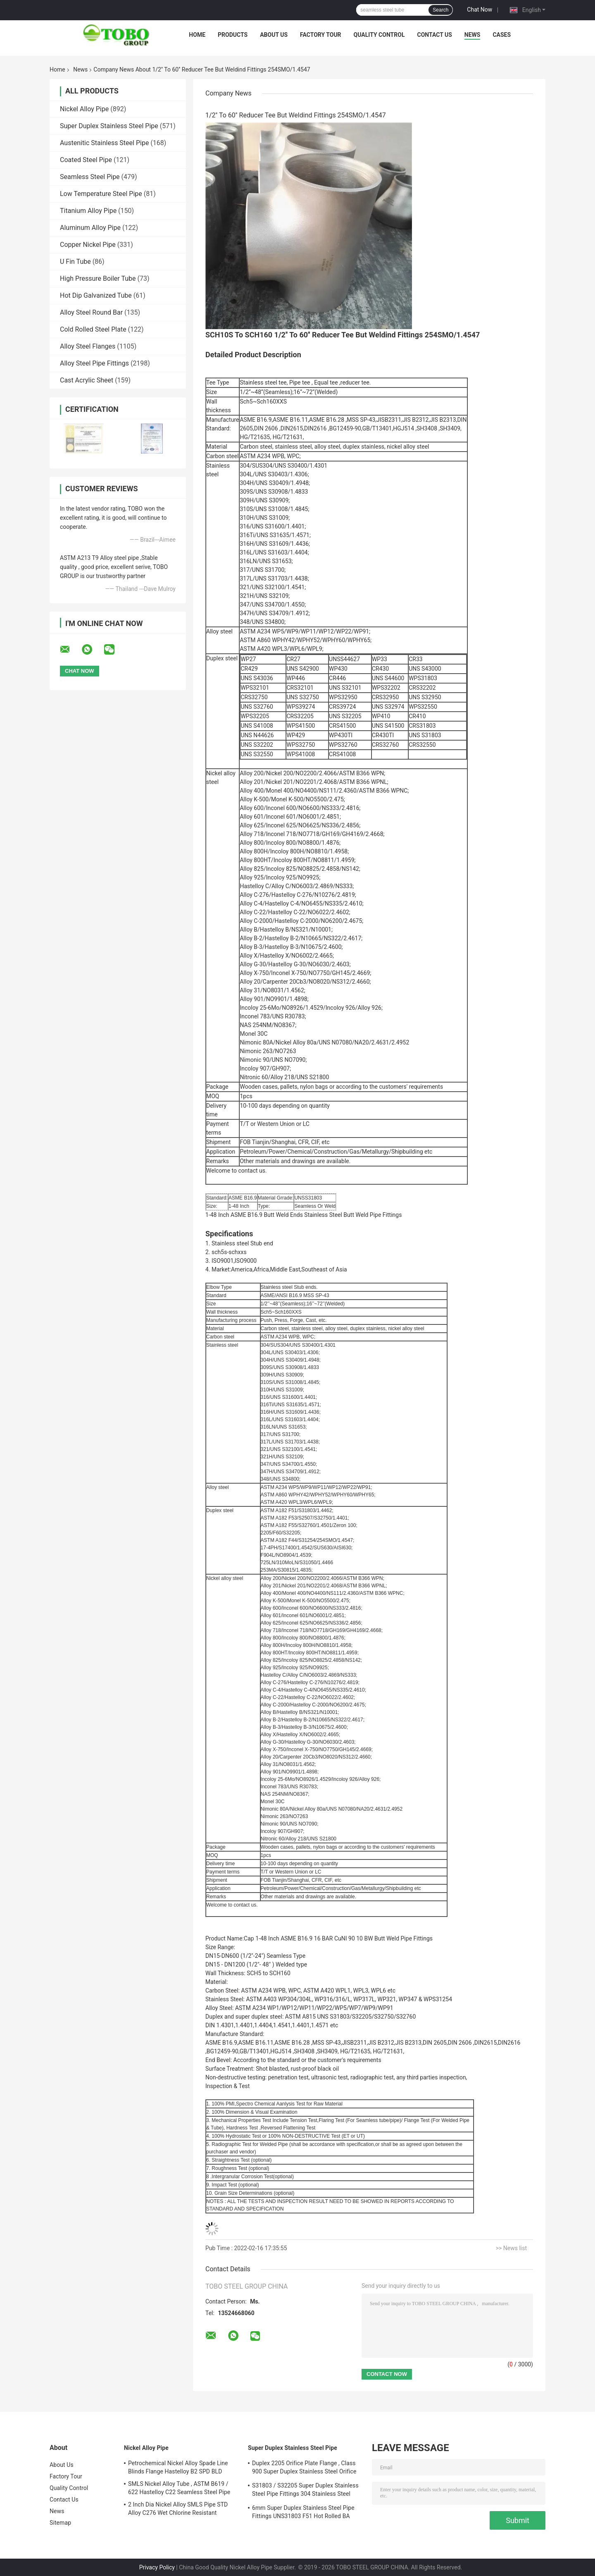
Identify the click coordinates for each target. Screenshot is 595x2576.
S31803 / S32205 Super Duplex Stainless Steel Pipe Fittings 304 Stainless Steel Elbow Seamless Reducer (305, 2491)
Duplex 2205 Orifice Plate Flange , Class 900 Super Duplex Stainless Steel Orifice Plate (304, 2468)
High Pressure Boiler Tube (98, 278)
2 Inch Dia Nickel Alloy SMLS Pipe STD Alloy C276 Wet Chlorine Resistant (178, 2508)
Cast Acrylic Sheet (86, 380)
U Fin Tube (75, 261)
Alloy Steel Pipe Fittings (94, 363)
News (472, 34)
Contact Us (434, 34)
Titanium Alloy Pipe (88, 211)
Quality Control (379, 34)
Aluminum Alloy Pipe (90, 228)
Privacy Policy (157, 2567)
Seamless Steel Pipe (90, 177)
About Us (274, 34)
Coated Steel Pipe (86, 160)
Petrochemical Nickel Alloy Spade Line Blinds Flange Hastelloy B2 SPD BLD (178, 2467)
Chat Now (479, 9)
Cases (502, 34)
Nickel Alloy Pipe (84, 109)
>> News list (511, 2248)
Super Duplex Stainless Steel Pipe (109, 126)
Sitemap (60, 2522)
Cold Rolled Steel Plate (93, 329)
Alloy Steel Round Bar (91, 312)
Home (197, 34)
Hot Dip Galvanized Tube (96, 295)
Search (440, 10)
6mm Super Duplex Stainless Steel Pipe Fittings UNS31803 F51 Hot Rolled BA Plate (303, 2513)
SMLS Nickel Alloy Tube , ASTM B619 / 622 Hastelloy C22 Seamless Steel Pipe (179, 2487)
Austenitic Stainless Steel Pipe (104, 143)
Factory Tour (320, 34)
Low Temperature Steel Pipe (101, 194)
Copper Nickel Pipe (88, 245)
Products (233, 34)
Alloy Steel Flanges (87, 346)
